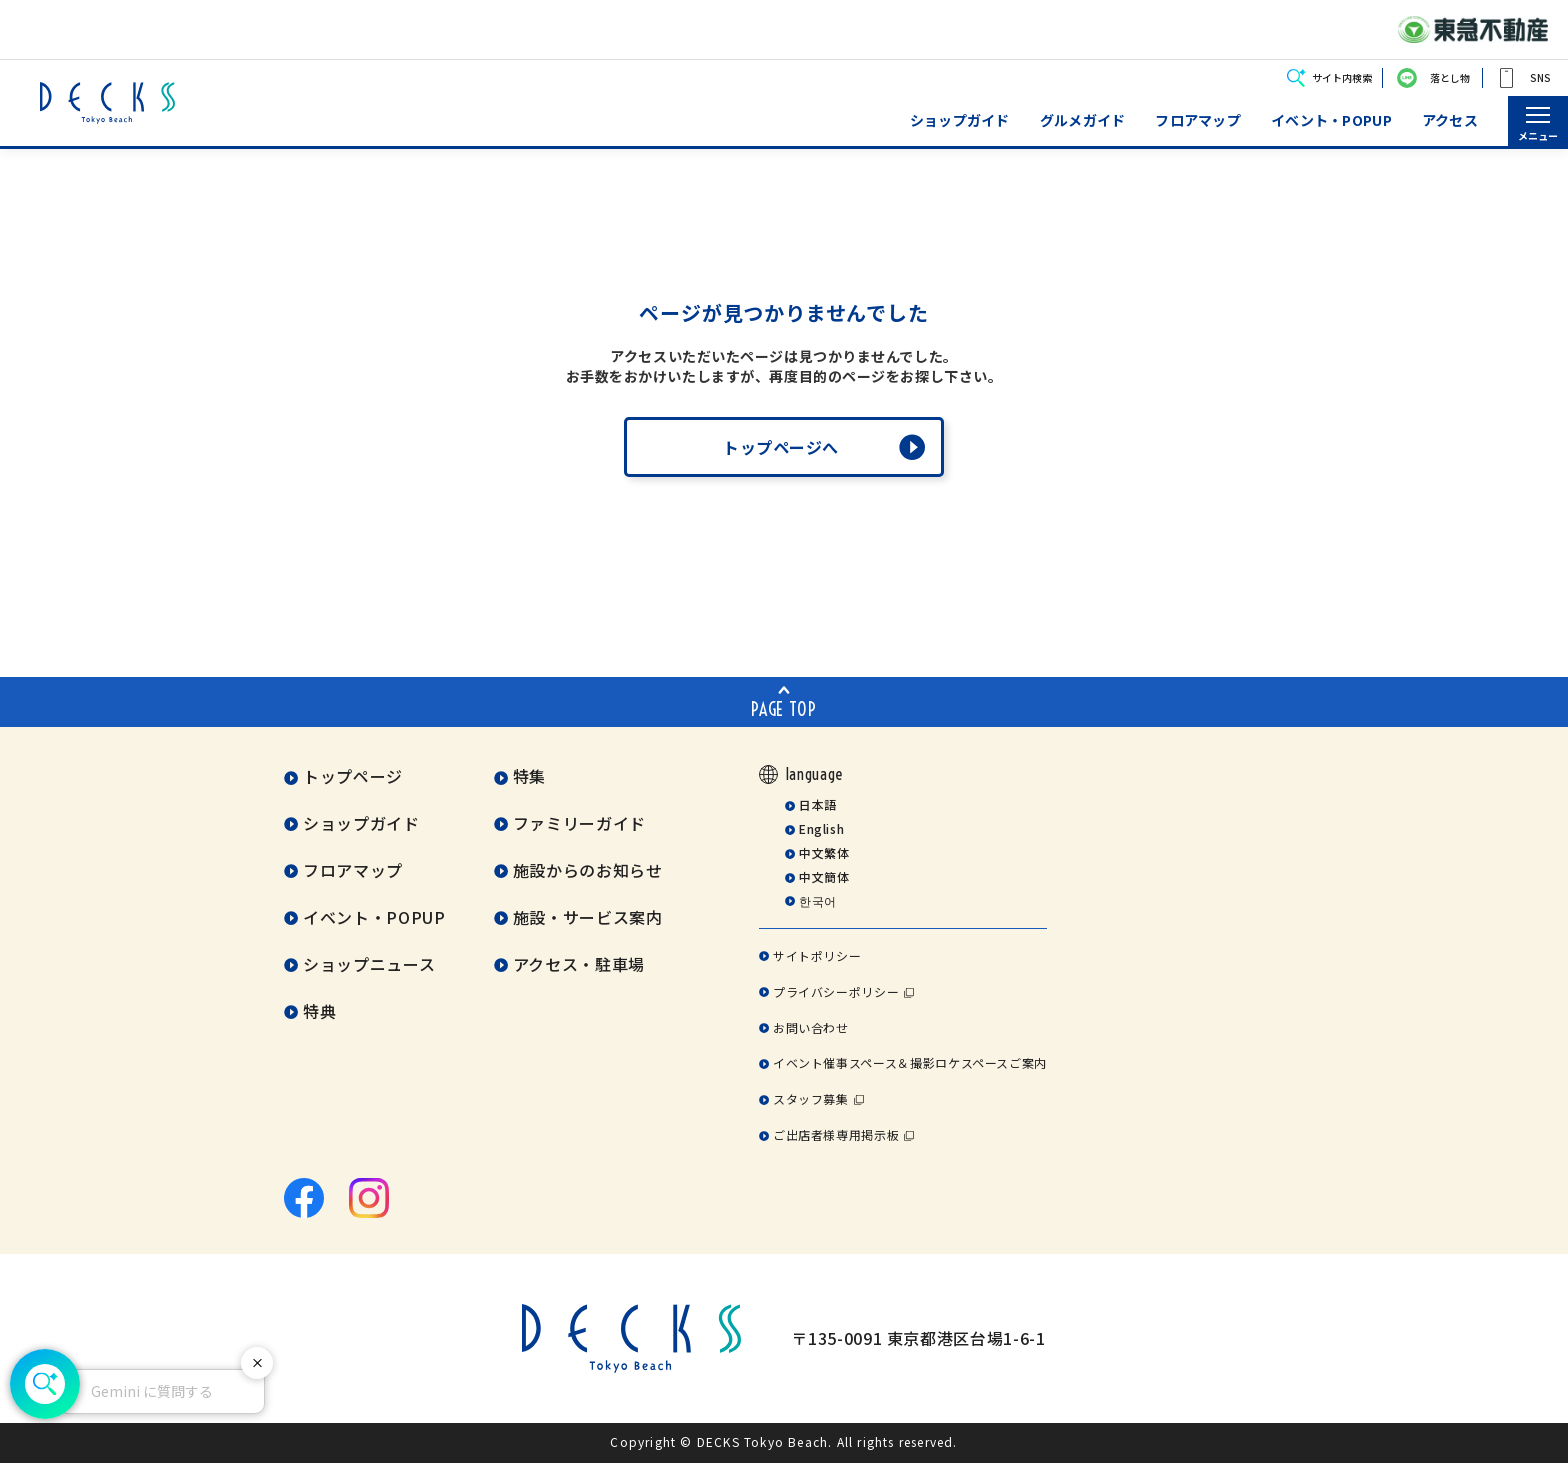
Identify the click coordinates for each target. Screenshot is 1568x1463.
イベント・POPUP (1331, 120)
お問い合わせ (811, 1027)
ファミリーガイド (579, 823)
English (821, 828)
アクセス (1450, 120)
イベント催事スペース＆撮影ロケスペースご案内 (910, 1062)
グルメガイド (1083, 120)
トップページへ (781, 447)
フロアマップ (1198, 120)
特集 (529, 776)
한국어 (818, 900)
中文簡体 (824, 876)
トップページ (353, 776)
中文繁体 (824, 852)
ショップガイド (960, 120)
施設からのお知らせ (588, 870)
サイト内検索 (1342, 77)
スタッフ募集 (811, 1098)
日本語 (818, 804)
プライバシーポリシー (836, 991)
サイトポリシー (817, 955)
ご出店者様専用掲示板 (836, 1134)
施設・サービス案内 (588, 917)
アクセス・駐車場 (579, 964)
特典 (319, 1011)
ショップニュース (369, 964)
